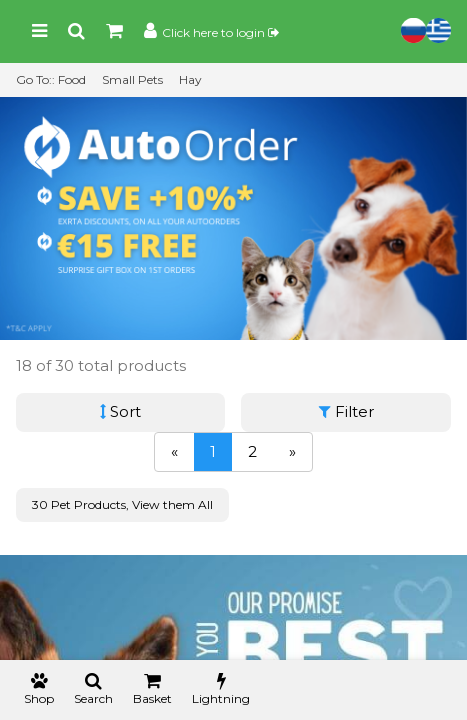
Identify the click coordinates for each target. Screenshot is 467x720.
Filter (346, 411)
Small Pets (132, 79)
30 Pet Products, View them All (122, 504)
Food (72, 79)
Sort (120, 411)
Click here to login (220, 32)
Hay (190, 79)
